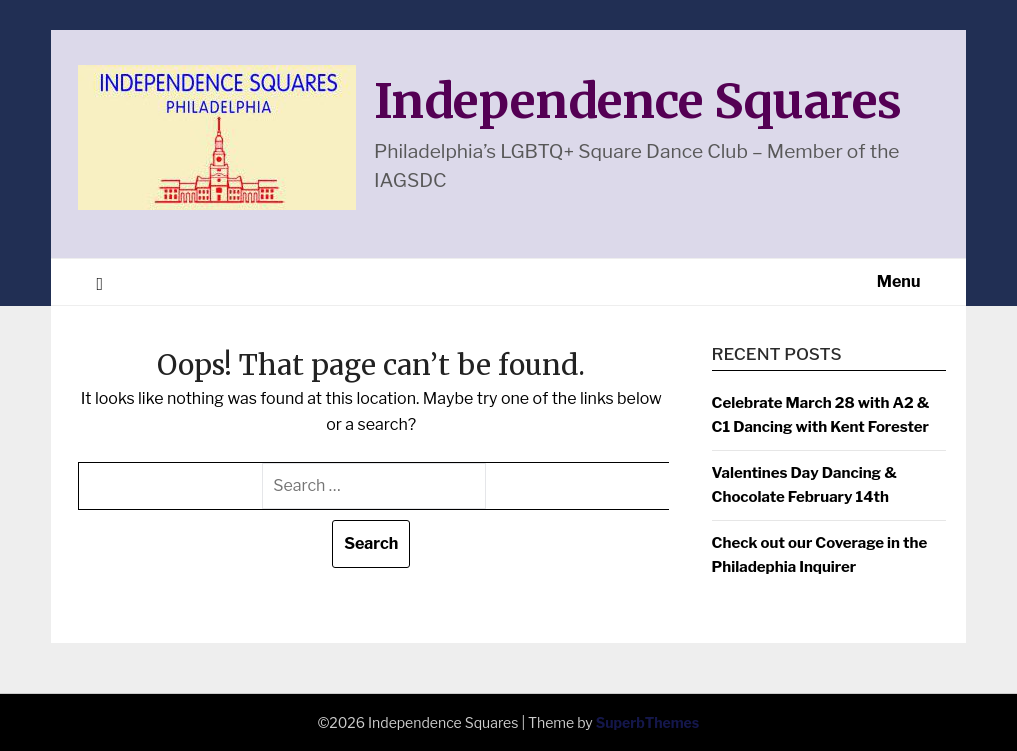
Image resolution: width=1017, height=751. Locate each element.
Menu (899, 281)
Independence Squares (637, 101)
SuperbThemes (648, 722)
